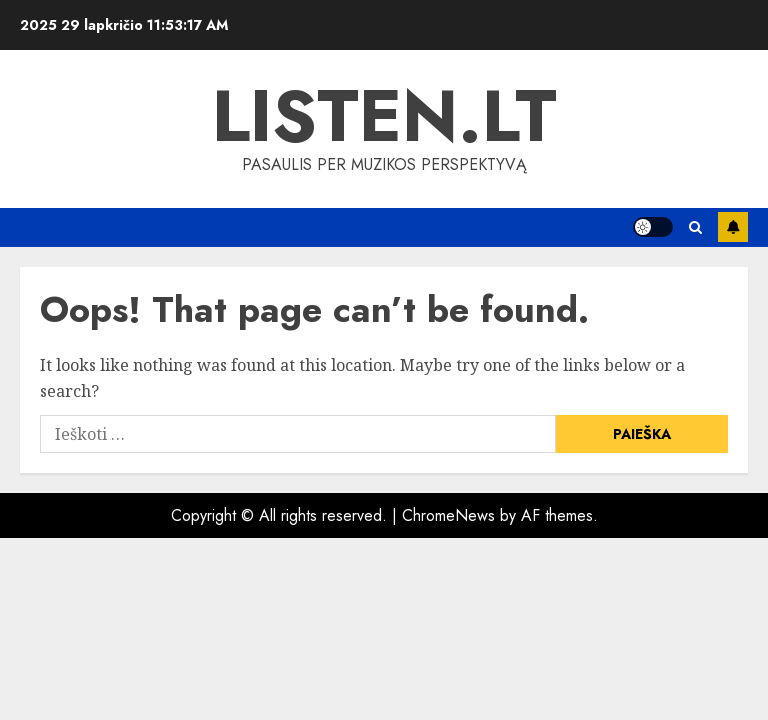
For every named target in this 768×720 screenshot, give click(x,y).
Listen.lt (384, 116)
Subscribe (733, 227)
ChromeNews (448, 515)
